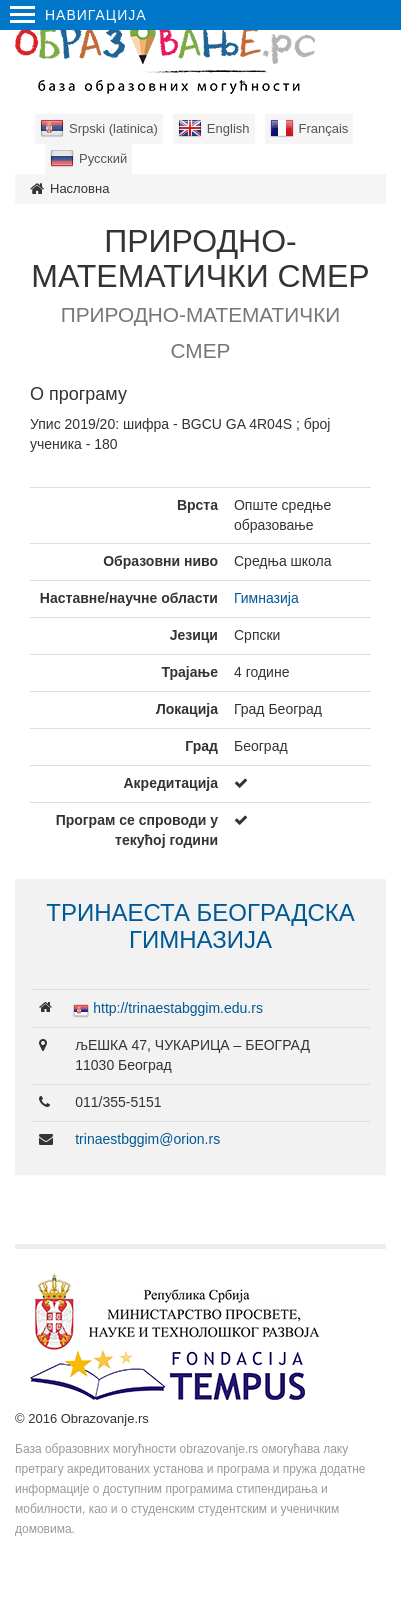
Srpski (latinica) (113, 128)
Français (324, 128)
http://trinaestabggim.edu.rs (178, 1008)
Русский (103, 158)
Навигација (78, 15)
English (228, 128)
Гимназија (266, 598)
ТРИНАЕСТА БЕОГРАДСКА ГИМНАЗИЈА (200, 925)
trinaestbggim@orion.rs (147, 1139)
